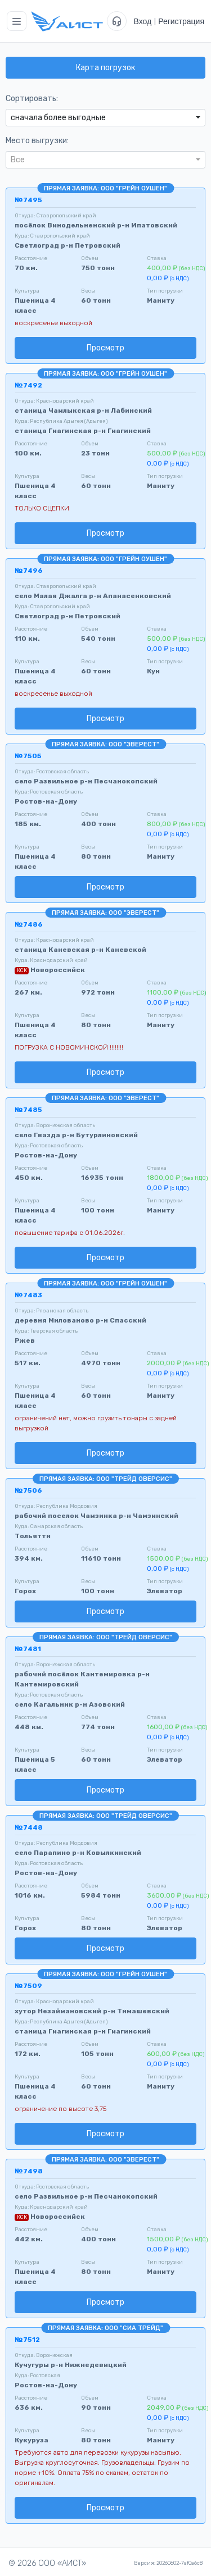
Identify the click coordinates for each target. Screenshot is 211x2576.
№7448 (29, 1827)
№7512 (27, 2340)
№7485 (28, 1110)
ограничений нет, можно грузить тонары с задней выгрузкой (96, 1423)
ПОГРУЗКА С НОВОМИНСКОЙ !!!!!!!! (69, 1047)
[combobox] (105, 117)
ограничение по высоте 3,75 (60, 2109)
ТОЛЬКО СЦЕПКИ (42, 508)
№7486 (29, 924)
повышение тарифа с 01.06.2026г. (70, 1233)
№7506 (28, 1490)
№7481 (28, 1649)
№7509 (28, 1986)
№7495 (28, 200)
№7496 (29, 571)
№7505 (28, 756)
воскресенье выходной (53, 323)
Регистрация (181, 21)
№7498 (29, 2171)
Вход (142, 21)
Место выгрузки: (37, 140)
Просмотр (105, 348)
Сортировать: (32, 98)
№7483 (28, 1295)
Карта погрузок (105, 67)
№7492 (28, 385)
